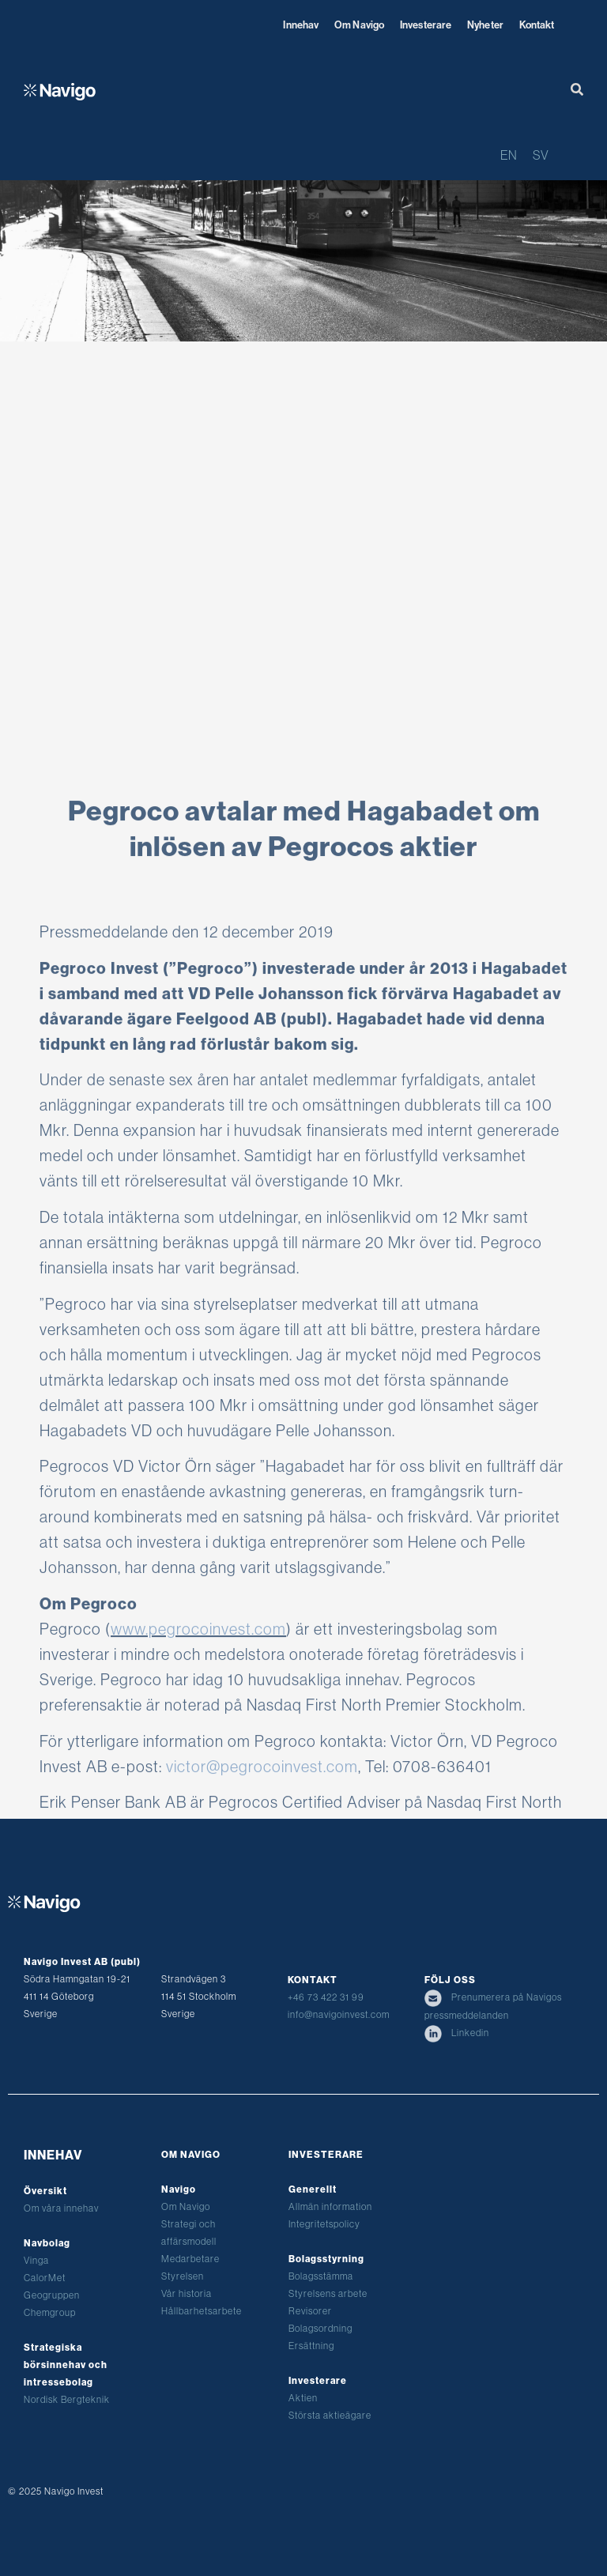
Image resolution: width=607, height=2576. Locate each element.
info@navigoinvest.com (339, 2014)
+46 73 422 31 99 (326, 1997)
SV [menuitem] (541, 155)
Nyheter (485, 25)
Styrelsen (182, 2276)
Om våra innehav (61, 2208)
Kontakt (537, 25)
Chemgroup (50, 2312)
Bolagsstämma (320, 2276)
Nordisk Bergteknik (67, 2399)
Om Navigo (359, 25)
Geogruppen (52, 2295)
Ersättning (311, 2346)
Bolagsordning (320, 2328)
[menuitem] (508, 154)
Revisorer (310, 2311)
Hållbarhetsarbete (201, 2311)
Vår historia (186, 2293)
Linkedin (456, 2033)
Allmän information (330, 2206)
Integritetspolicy (324, 2224)
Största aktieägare (329, 2415)
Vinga (36, 2260)
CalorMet (45, 2278)
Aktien (303, 2398)
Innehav (301, 25)
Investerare (425, 25)
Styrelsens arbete (328, 2293)
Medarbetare (190, 2259)
